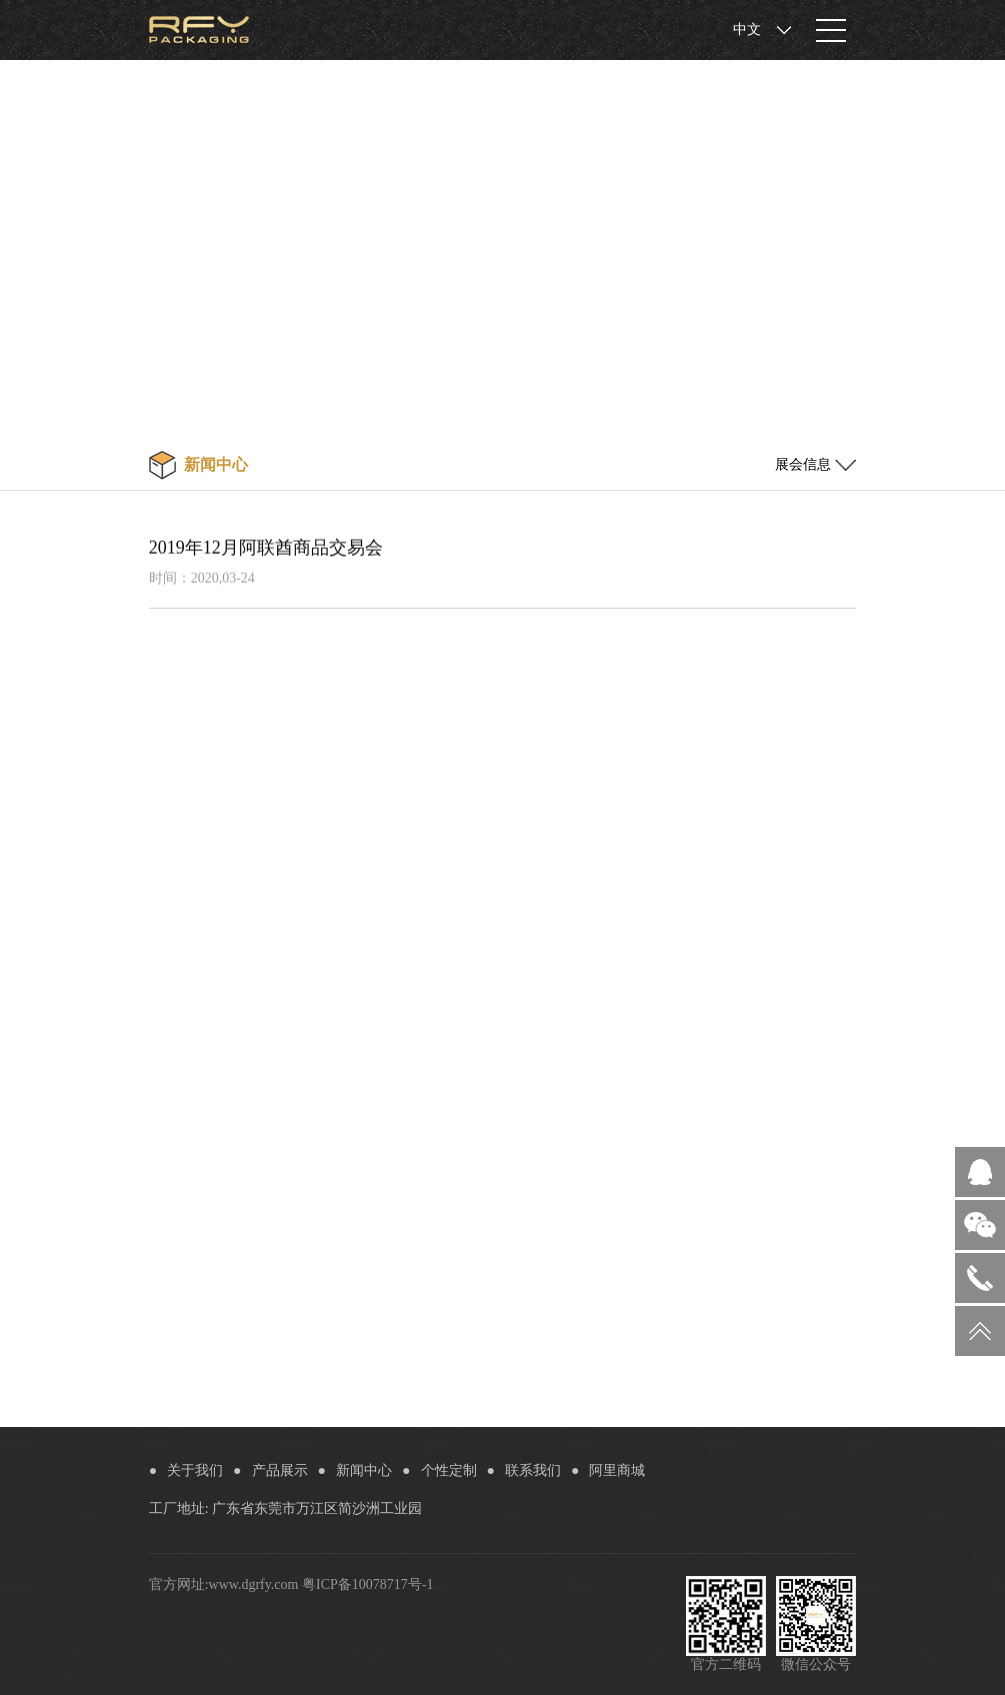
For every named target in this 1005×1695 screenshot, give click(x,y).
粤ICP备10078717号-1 (367, 1584)
